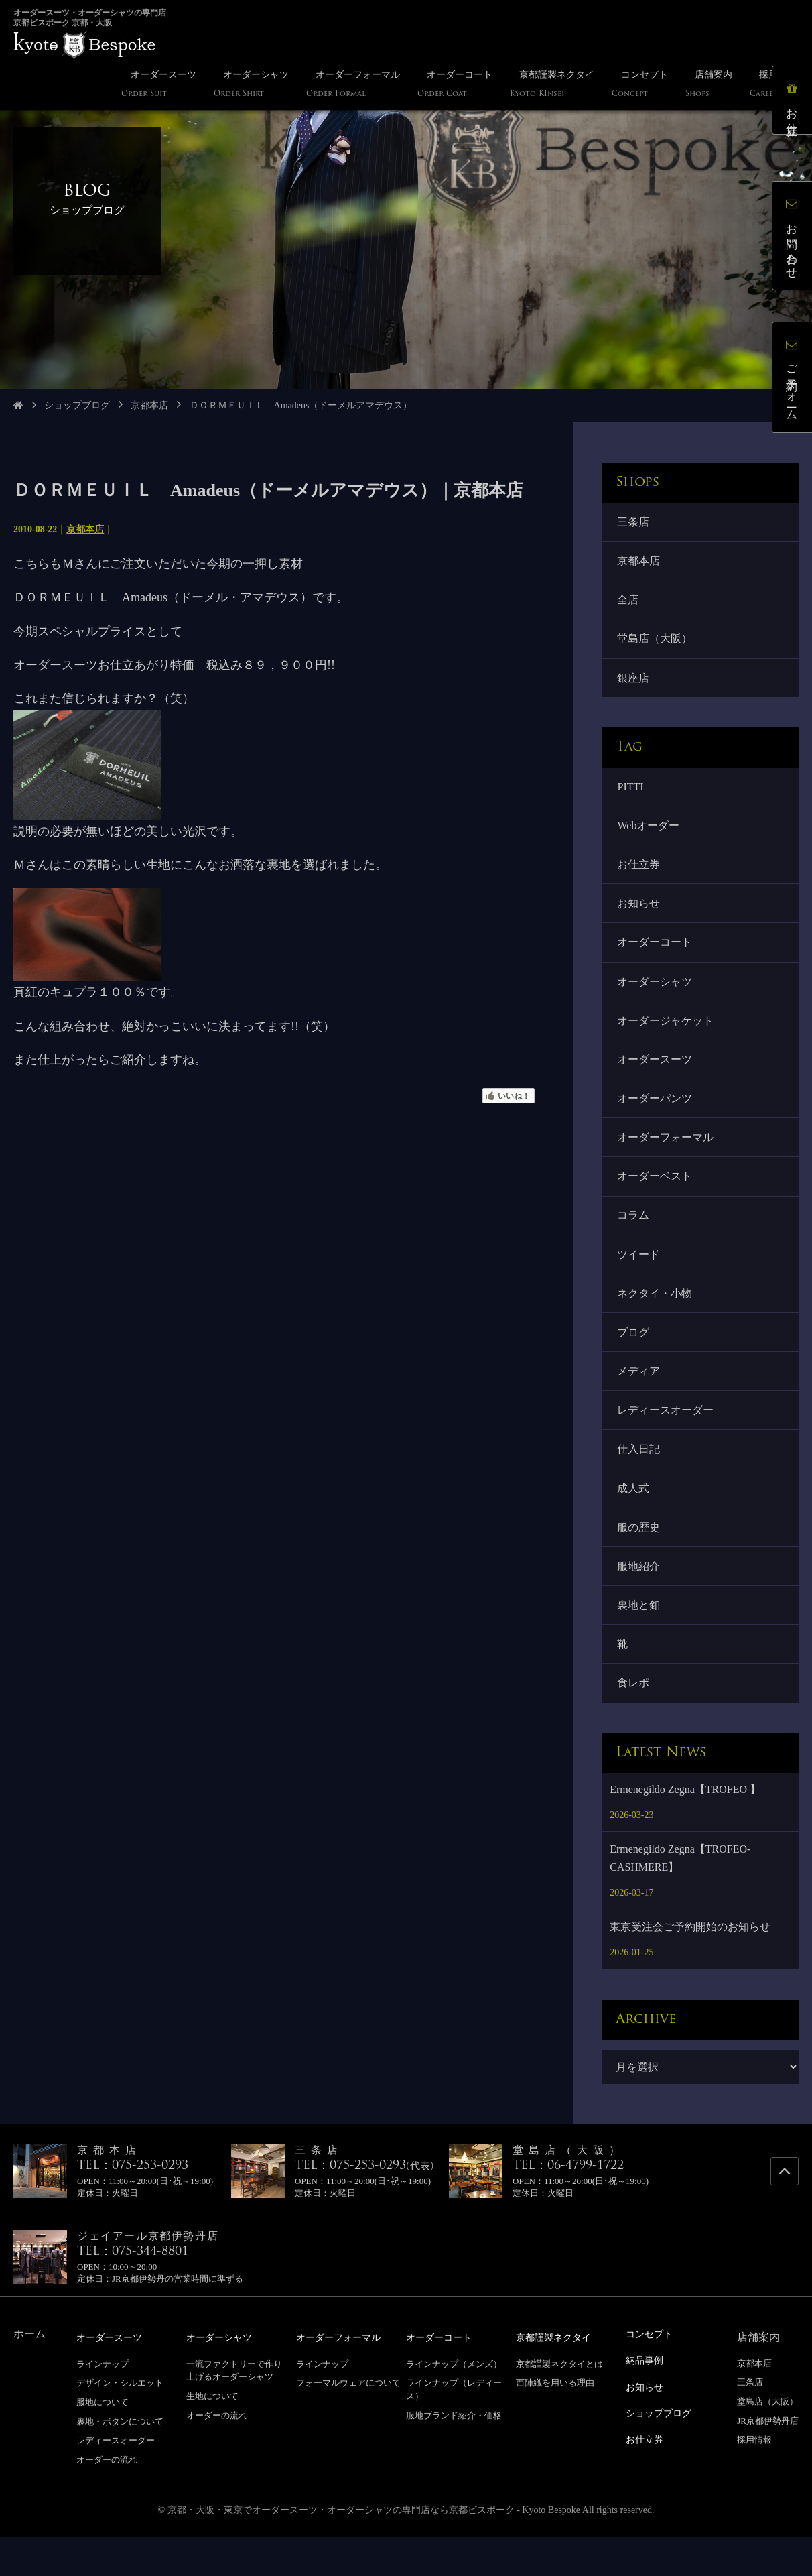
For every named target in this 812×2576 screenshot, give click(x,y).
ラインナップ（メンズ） (454, 2403)
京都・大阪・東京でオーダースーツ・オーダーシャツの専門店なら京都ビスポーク (341, 2549)
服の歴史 (639, 1561)
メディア (639, 1399)
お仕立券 (639, 874)
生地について (212, 2435)
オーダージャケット (666, 1036)
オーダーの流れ (106, 2499)
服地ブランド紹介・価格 (454, 2454)
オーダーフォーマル (666, 1157)
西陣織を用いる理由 (555, 2421)
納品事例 (647, 2398)
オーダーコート (655, 955)
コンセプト (652, 2373)
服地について (102, 2441)
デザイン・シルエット (119, 2421)
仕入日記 (639, 1479)
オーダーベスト (655, 1197)
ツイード (639, 1278)
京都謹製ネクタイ (559, 2376)
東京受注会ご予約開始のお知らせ (690, 1966)
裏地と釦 (639, 1641)
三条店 (634, 522)
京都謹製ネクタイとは (559, 2403)
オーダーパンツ (655, 1116)
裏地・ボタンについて (119, 2460)
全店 (629, 603)
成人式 (634, 1520)
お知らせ (639, 915)
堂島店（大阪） (655, 644)
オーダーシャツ (655, 995)
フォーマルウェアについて (348, 2421)
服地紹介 (639, 1601)
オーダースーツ (655, 1076)
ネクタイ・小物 (655, 1318)
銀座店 (634, 684)
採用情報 (754, 2479)
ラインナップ (102, 2403)
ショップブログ (77, 405)
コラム (634, 1237)
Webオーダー (649, 834)
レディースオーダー (666, 1439)
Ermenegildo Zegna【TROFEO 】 (685, 1829)
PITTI (631, 794)
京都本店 (149, 405)
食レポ (634, 1721)
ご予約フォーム (795, 380)
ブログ (634, 1359)
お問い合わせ (795, 238)
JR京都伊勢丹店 (768, 2460)
